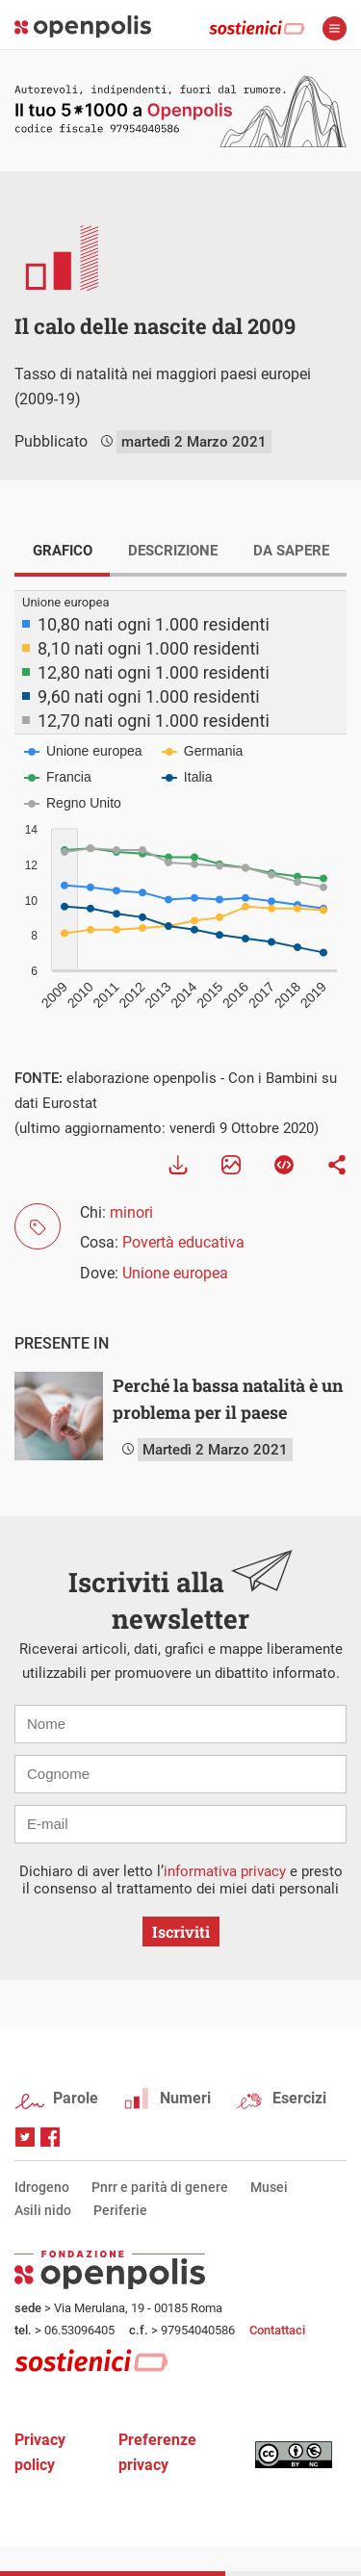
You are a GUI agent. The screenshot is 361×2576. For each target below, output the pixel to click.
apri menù (334, 28)
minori (131, 1212)
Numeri (185, 2098)
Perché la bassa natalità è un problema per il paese (228, 1399)
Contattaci (277, 2330)
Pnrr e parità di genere (159, 2187)
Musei (269, 2187)
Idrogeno (41, 2187)
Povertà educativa (183, 1242)
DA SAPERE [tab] (291, 550)
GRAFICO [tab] (62, 550)
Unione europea (175, 1273)
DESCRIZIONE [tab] (173, 550)
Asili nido (42, 2210)
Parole (75, 2098)
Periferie (120, 2210)
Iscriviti (181, 1931)
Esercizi (299, 2098)
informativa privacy (225, 1871)
